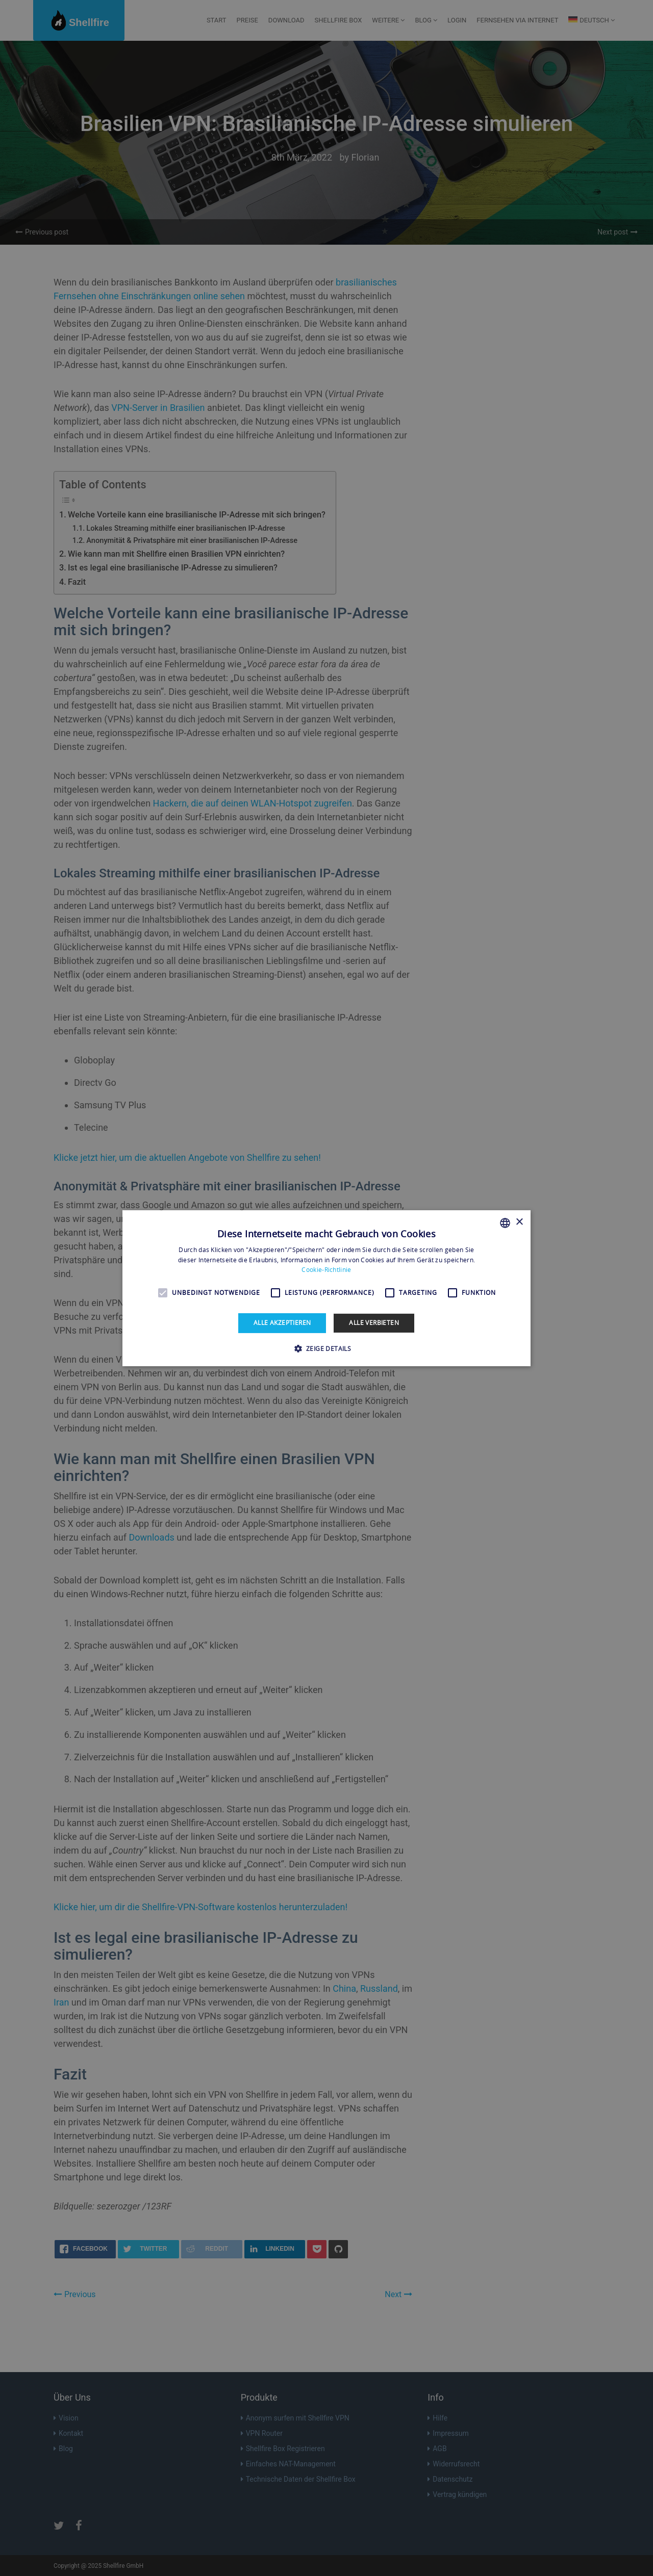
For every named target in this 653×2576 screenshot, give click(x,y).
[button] (326, 1348)
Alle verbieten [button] (374, 1322)
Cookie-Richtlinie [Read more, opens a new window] (326, 1269)
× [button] (519, 1222)
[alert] (326, 1288)
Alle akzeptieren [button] (282, 1322)
